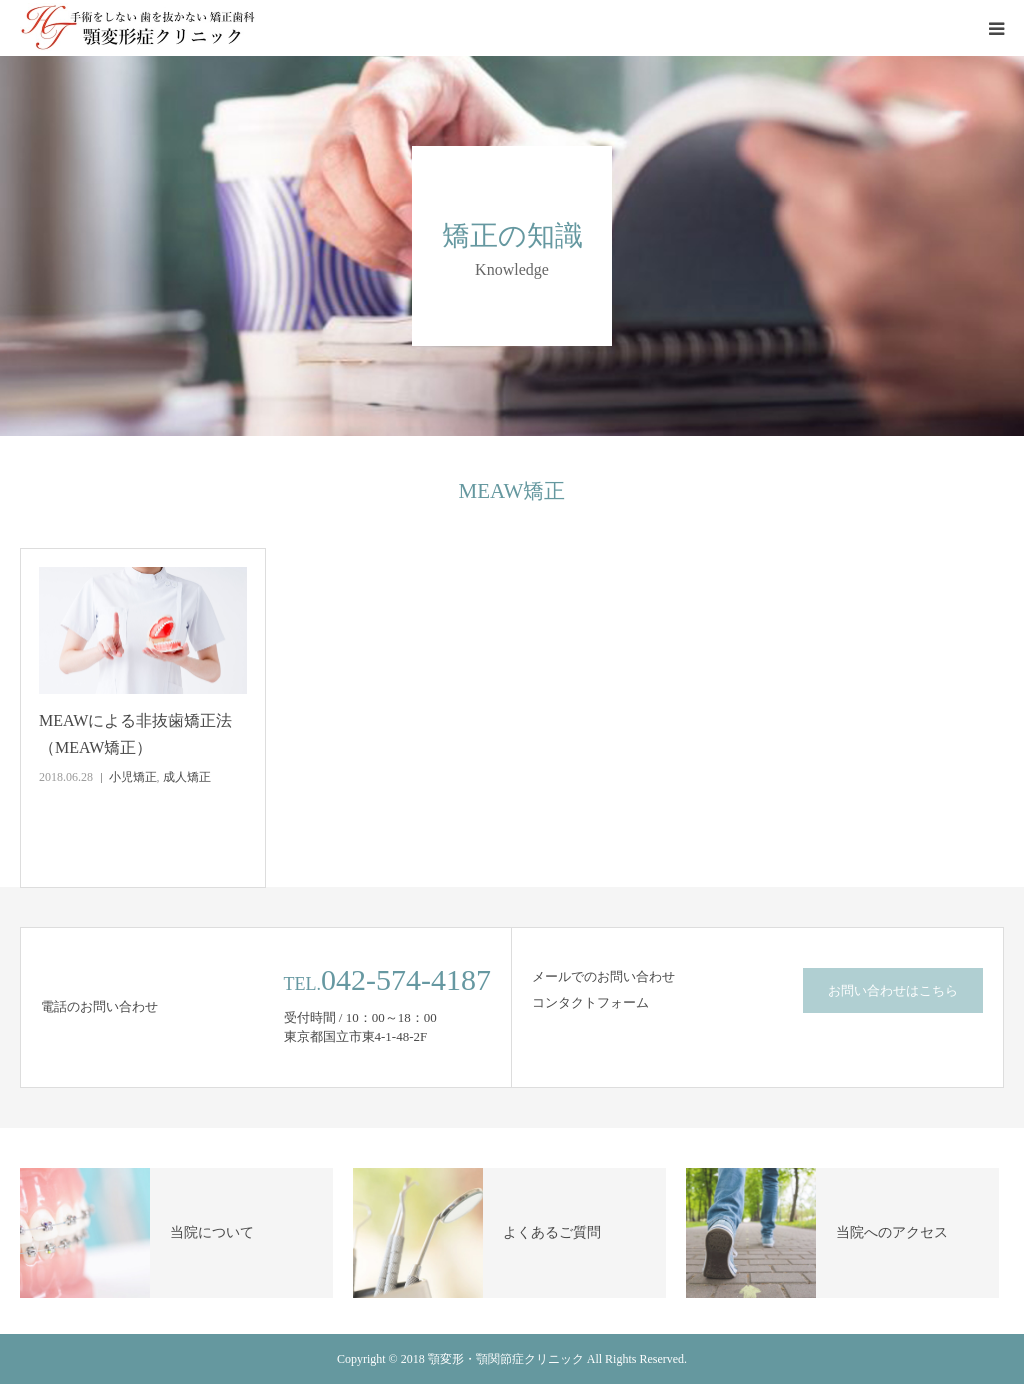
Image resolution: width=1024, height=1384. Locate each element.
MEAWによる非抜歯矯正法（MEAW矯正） (135, 734)
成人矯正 (187, 777)
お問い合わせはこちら (893, 990)
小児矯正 (133, 777)
